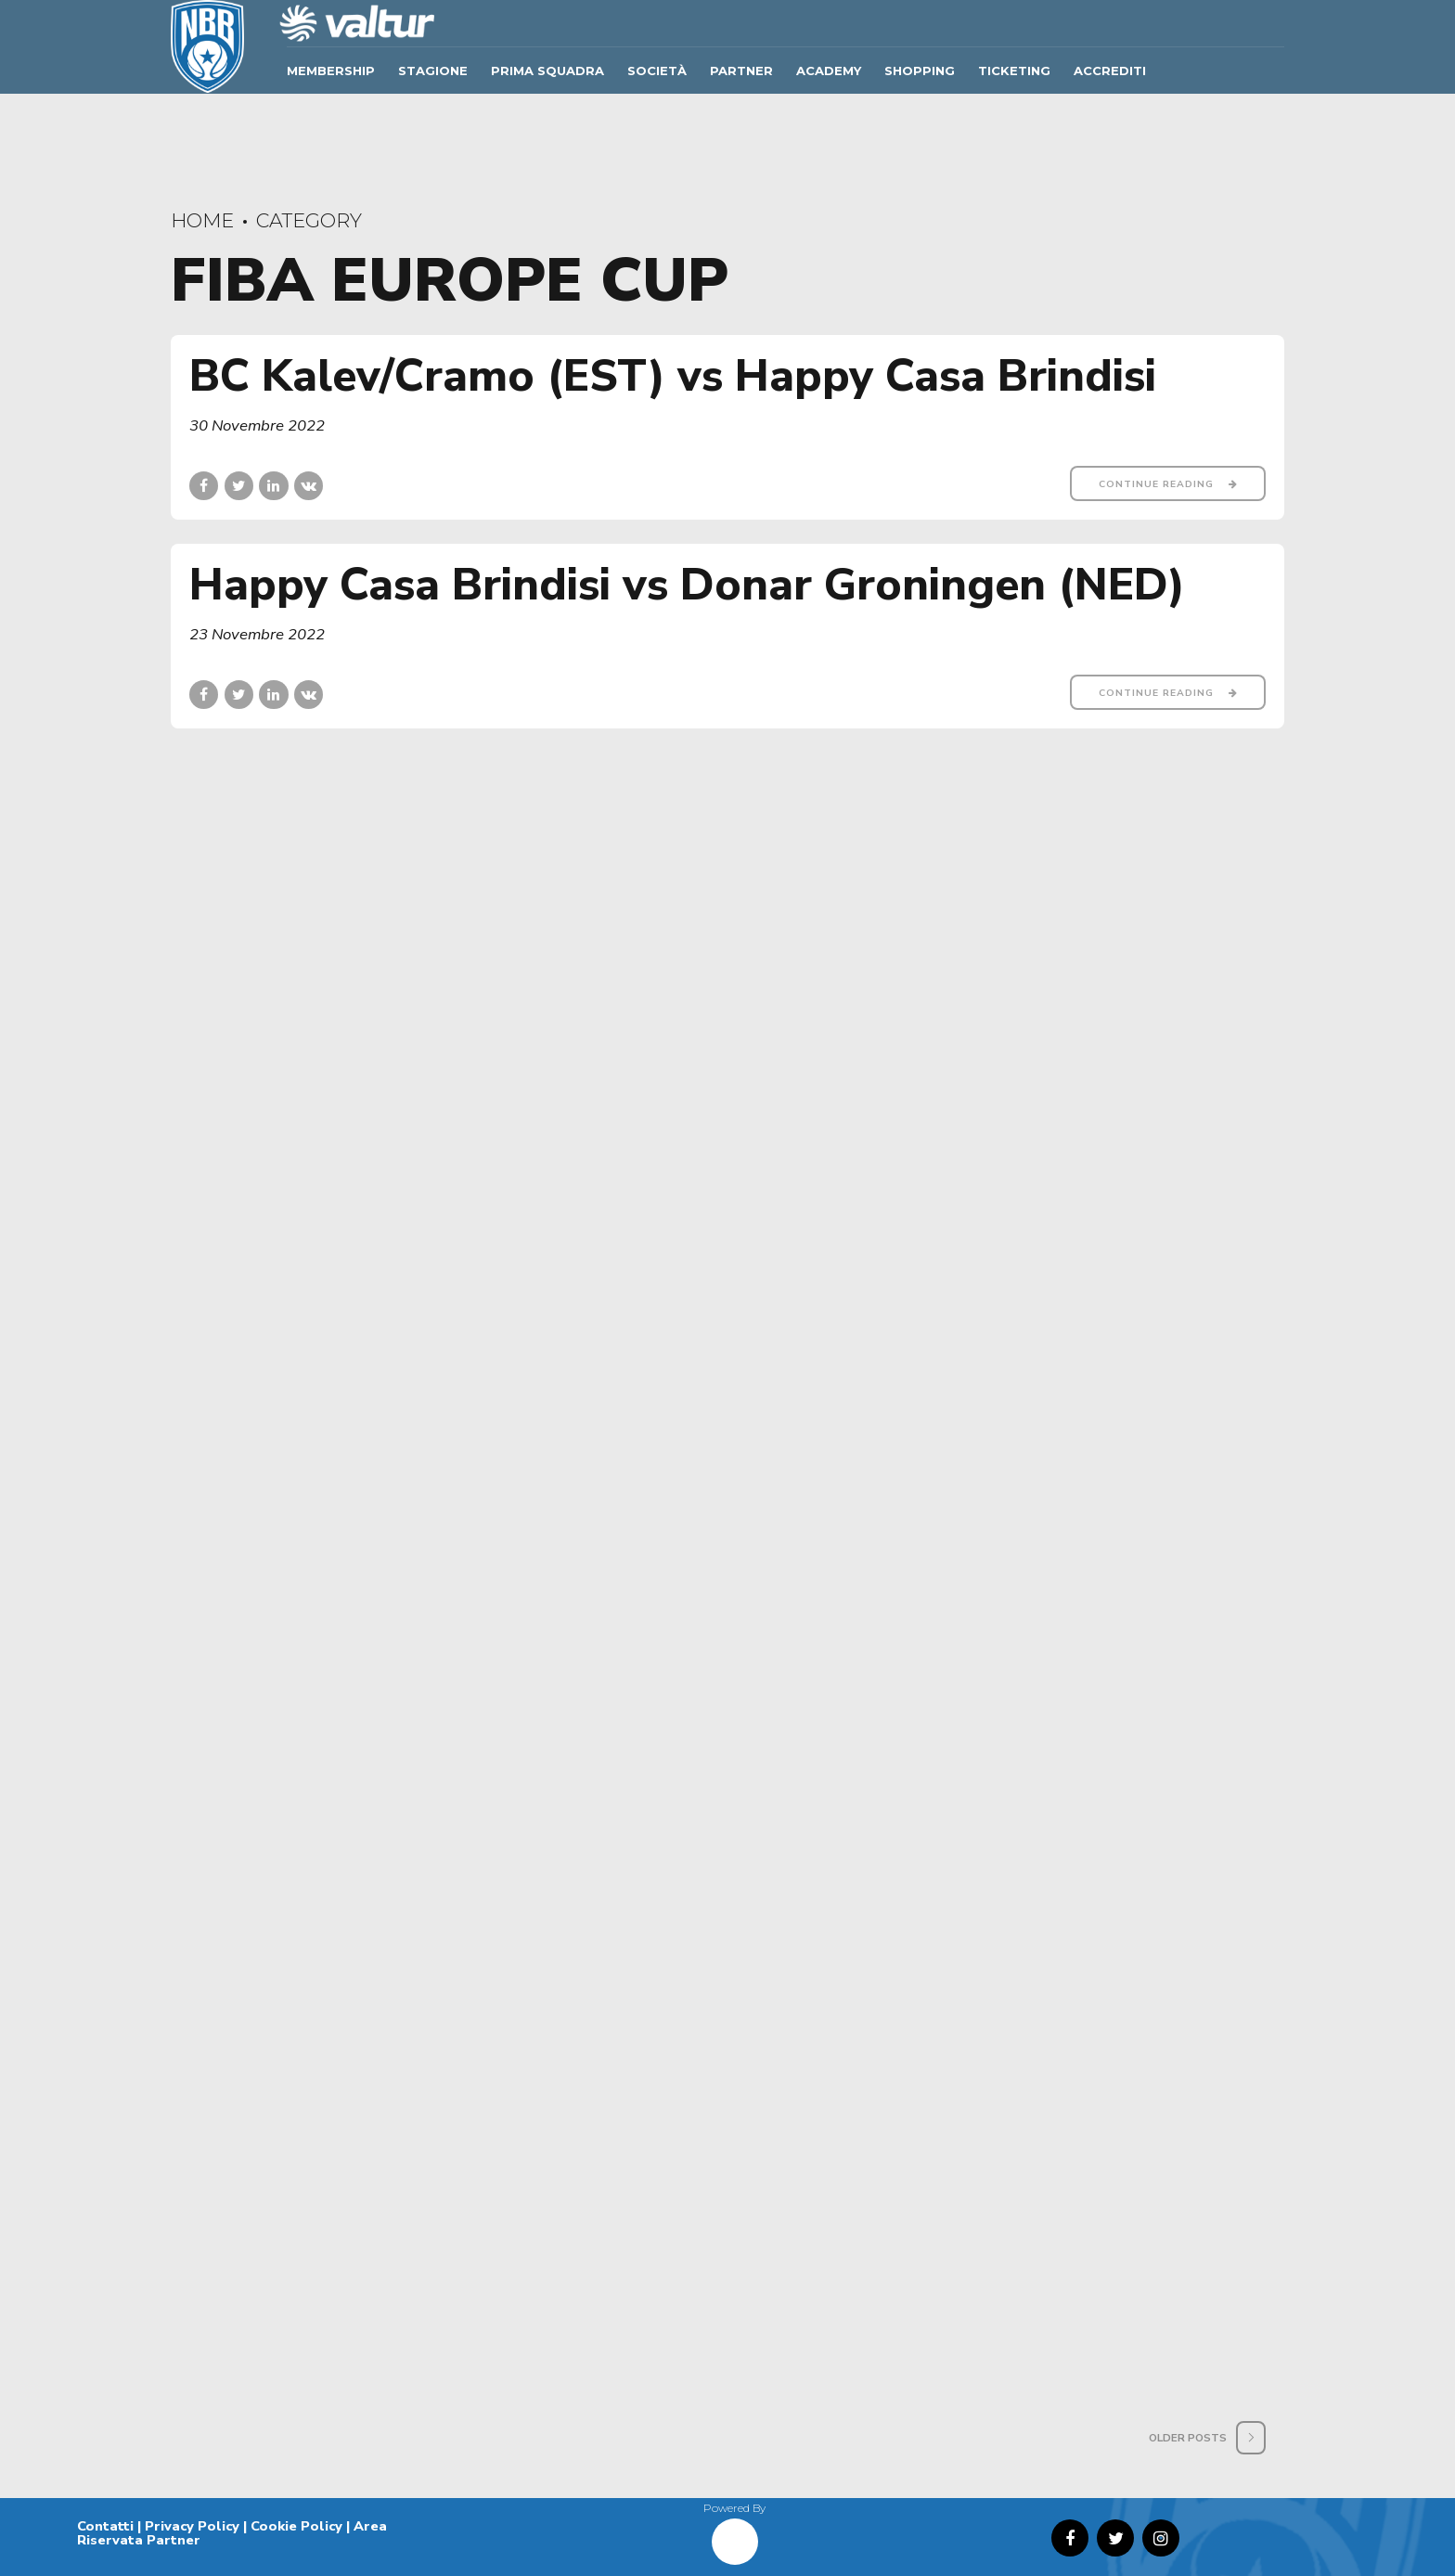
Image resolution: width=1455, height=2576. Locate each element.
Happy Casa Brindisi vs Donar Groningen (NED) (687, 584)
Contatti (105, 2526)
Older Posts (1188, 2437)
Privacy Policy (192, 2526)
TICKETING (1014, 70)
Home (202, 220)
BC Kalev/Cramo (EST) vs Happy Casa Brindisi (672, 375)
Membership (331, 70)
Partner (741, 70)
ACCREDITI (1110, 70)
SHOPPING (919, 70)
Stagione (433, 70)
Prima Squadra (547, 70)
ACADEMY (828, 70)
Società (657, 70)
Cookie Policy (296, 2526)
